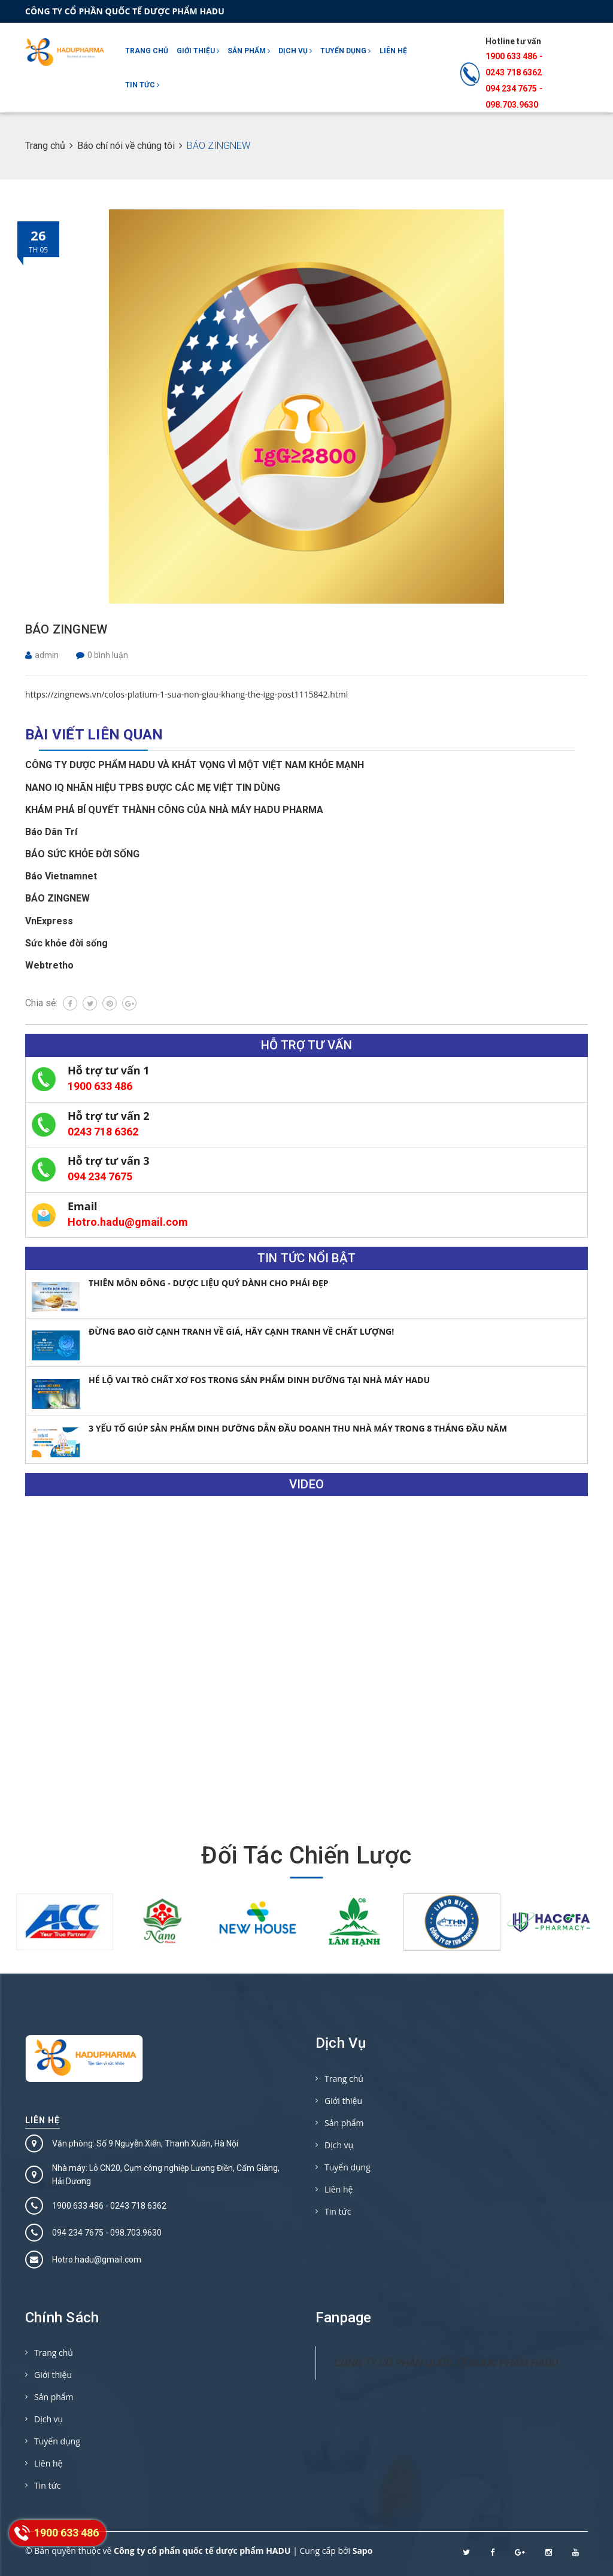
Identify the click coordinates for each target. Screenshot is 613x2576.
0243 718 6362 (513, 72)
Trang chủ (146, 51)
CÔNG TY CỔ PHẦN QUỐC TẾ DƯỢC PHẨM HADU (446, 2362)
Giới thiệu (198, 51)
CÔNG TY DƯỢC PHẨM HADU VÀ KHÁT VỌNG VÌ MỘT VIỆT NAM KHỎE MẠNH (194, 765)
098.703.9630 (511, 104)
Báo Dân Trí (51, 832)
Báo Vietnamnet (61, 876)
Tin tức (142, 85)
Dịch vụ (295, 51)
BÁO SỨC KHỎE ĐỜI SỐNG (82, 854)
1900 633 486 (511, 56)
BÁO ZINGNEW (66, 629)
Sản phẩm (248, 51)
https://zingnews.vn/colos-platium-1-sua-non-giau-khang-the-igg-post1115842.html (186, 694)
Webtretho (49, 965)
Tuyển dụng (345, 51)
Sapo (363, 2550)
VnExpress (49, 921)
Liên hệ (393, 51)
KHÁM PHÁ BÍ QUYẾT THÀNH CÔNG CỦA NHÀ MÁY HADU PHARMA (174, 809)
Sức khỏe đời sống (66, 943)
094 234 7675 (100, 1176)
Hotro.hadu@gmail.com (128, 1222)
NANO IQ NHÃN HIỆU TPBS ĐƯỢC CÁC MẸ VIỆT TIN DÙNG (152, 787)
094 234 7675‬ (511, 88)
